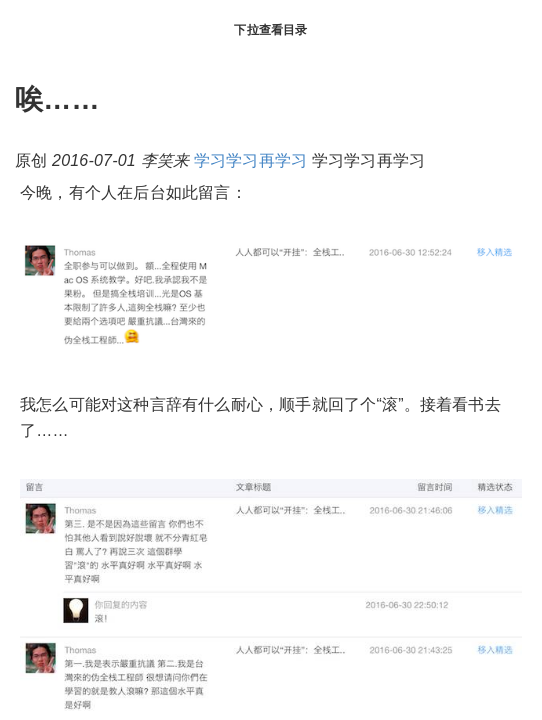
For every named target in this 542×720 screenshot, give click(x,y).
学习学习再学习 (250, 160)
